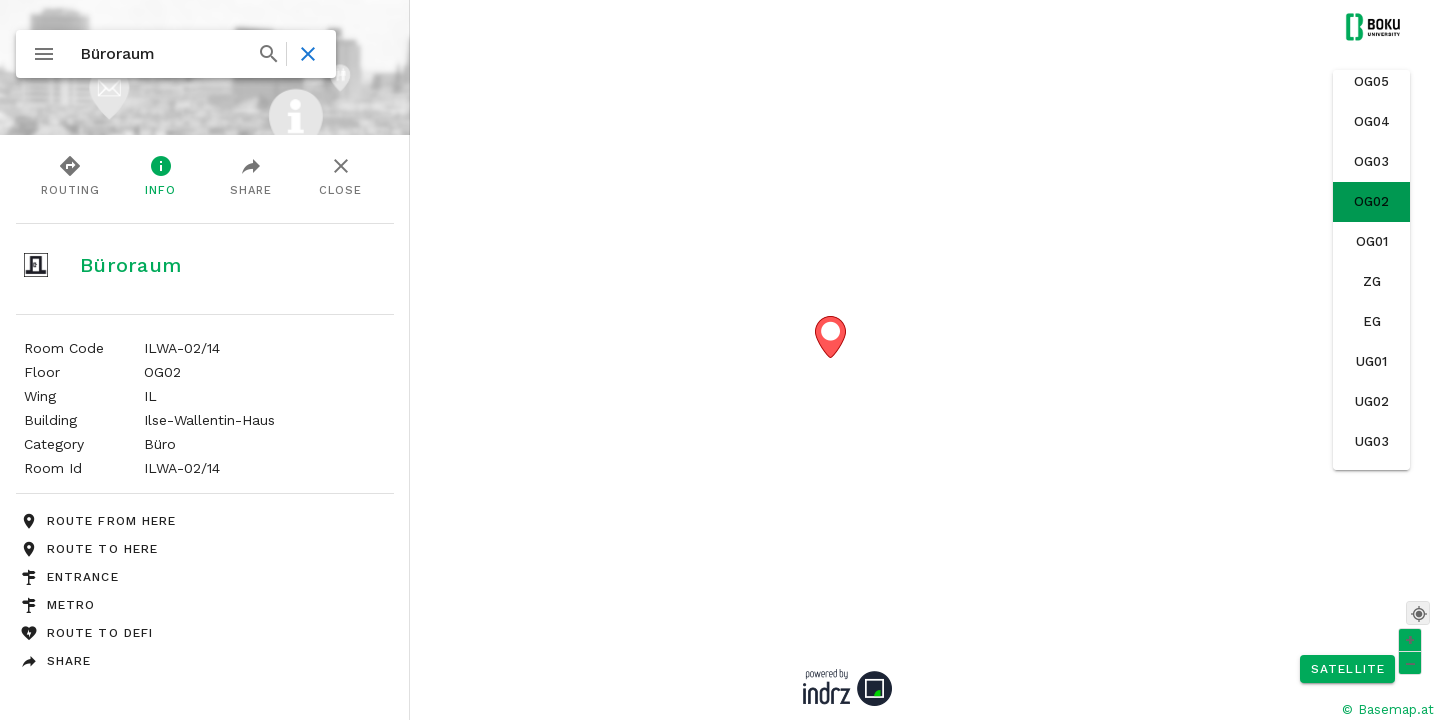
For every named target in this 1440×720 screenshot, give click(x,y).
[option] (1371, 82)
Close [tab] (340, 174)
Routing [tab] (70, 174)
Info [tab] (160, 174)
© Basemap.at (1388, 709)
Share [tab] (251, 174)
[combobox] (177, 54)
